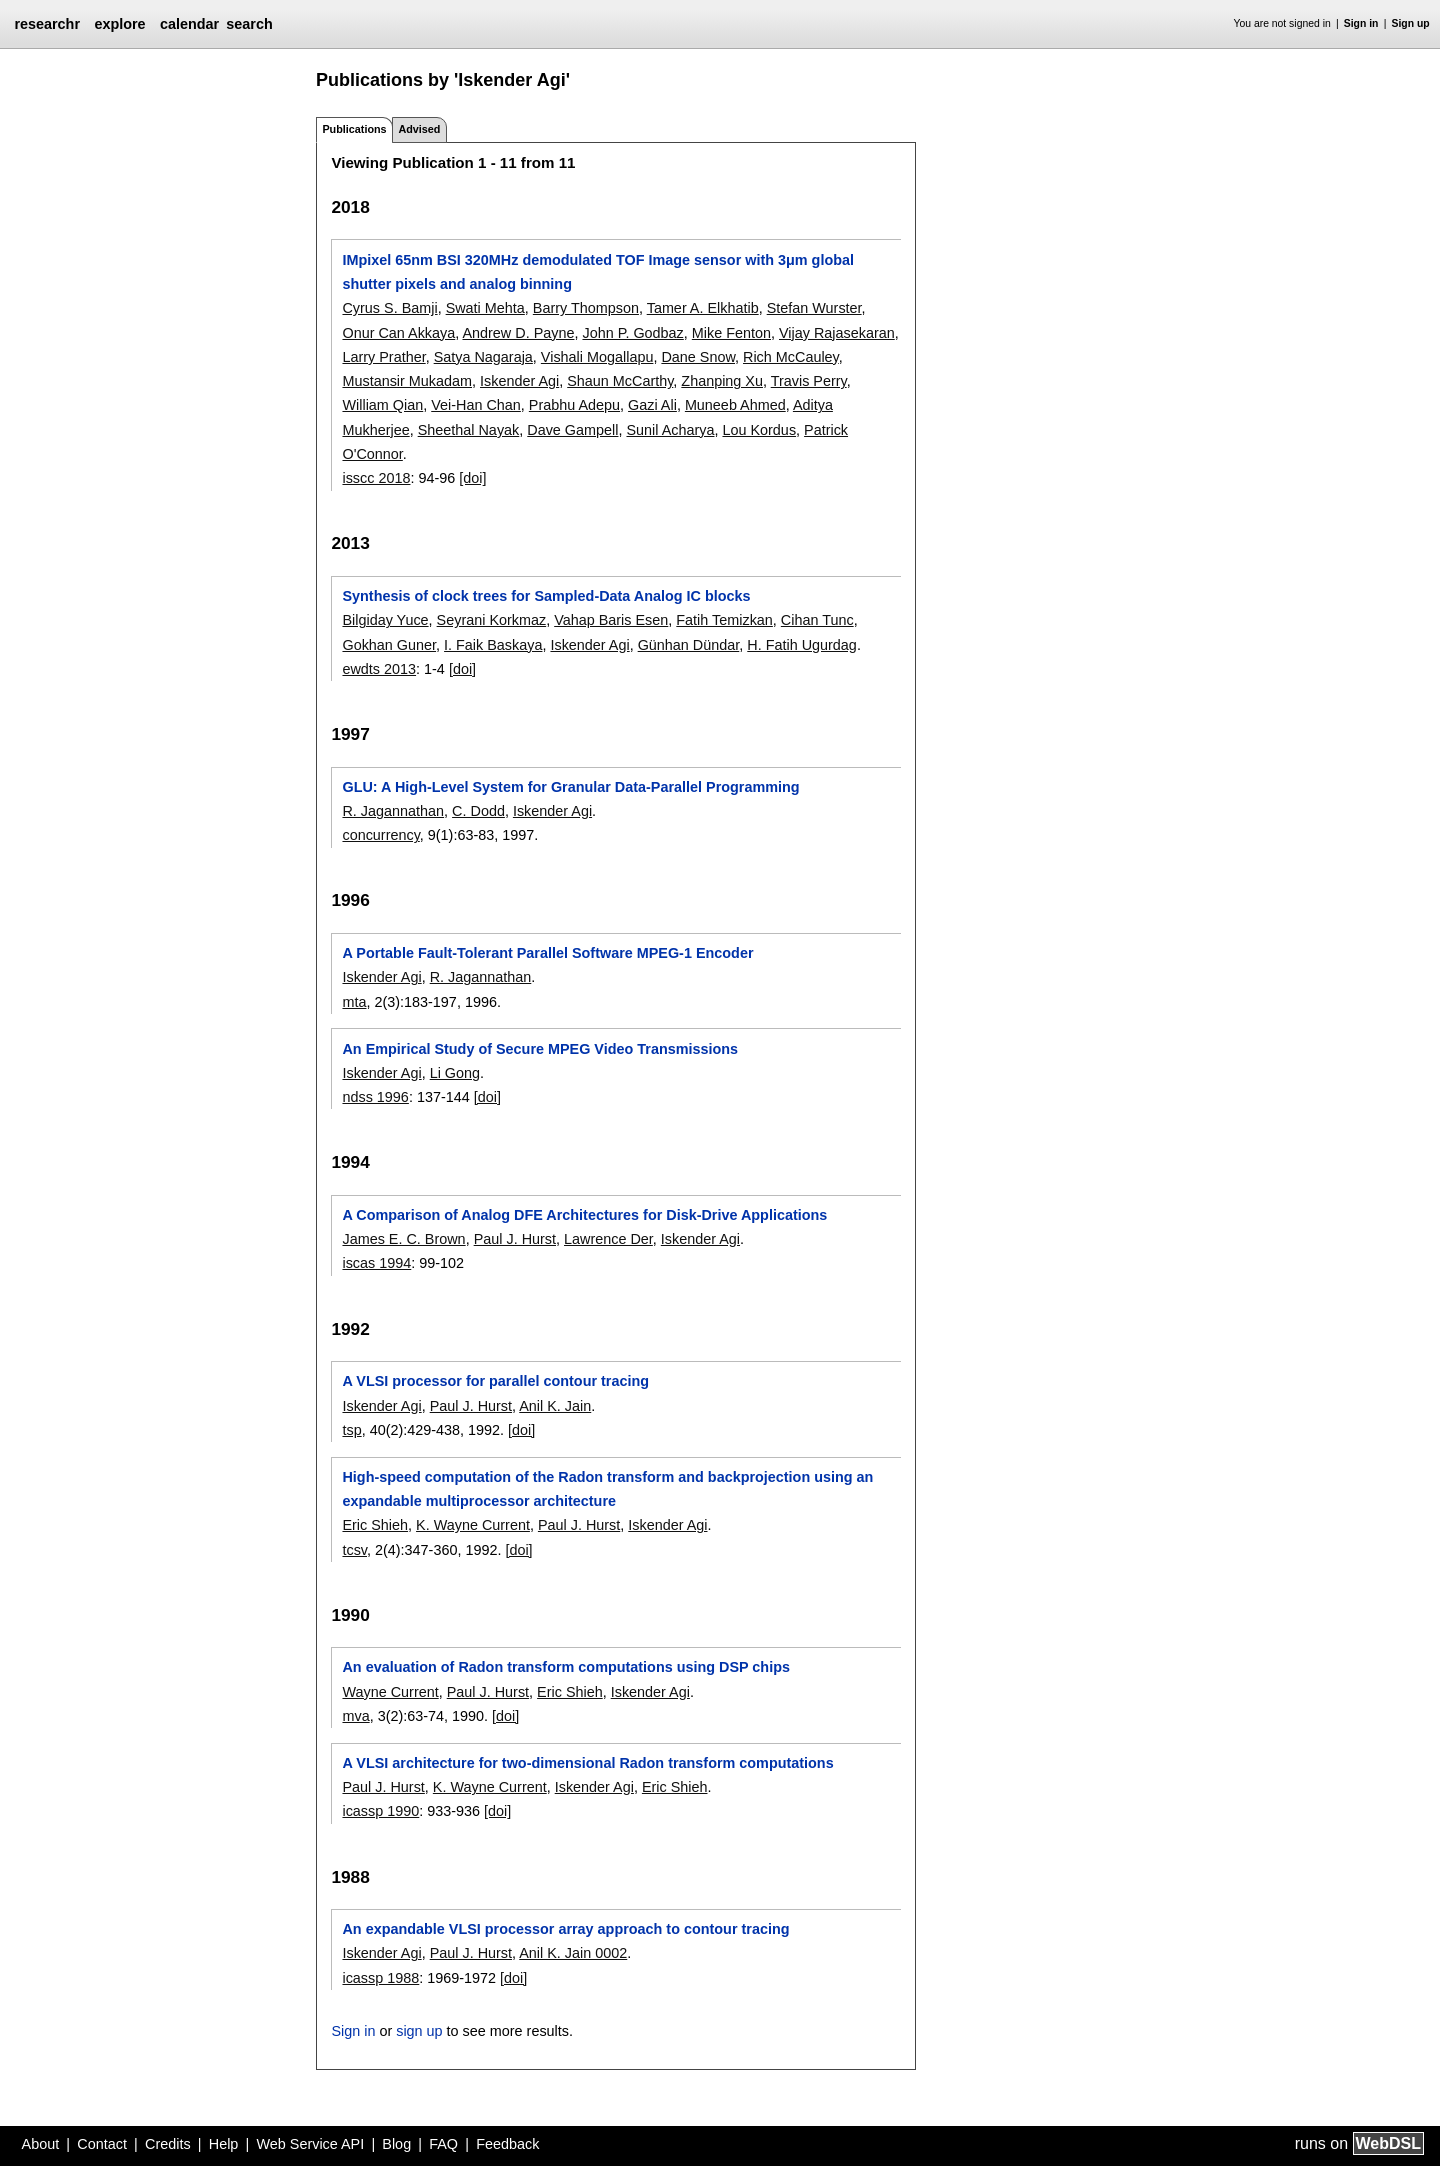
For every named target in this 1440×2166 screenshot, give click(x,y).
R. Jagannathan (393, 811)
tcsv (354, 1550)
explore (119, 24)
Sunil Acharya (670, 430)
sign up (419, 2031)
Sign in (1361, 23)
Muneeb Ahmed (735, 405)
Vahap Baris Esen (611, 620)
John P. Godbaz (632, 333)
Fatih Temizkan (724, 620)
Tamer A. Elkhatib (703, 308)
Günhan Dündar (689, 645)
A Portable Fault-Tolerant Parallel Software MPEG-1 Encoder (547, 953)
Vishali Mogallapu (597, 357)
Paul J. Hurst (515, 1239)
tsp (351, 1430)
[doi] (472, 478)
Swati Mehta (485, 308)
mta (354, 1002)
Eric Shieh (375, 1525)
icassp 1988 (380, 1978)
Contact (102, 2144)
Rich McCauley (791, 357)
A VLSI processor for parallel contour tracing (495, 1381)
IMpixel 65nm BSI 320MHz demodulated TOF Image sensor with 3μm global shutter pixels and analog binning (598, 272)
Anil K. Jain (555, 1406)
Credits (168, 2144)
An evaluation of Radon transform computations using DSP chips (566, 1667)
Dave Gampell (572, 430)
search (249, 24)
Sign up (1411, 23)
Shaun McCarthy (620, 381)
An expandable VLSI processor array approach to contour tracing (565, 1929)
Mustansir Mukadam (407, 381)
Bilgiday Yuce (385, 620)
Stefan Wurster (814, 308)
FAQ (443, 2144)
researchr (47, 24)
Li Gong (455, 1073)
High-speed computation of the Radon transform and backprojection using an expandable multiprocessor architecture (607, 1489)
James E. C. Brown (403, 1239)
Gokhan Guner (389, 645)
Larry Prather (383, 357)
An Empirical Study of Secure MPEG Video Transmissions (540, 1049)
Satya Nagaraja (483, 357)
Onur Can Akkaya (398, 333)
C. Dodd (478, 811)
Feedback (507, 2144)
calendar (189, 24)
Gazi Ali (652, 405)
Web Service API (310, 2144)
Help (224, 2144)
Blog (396, 2144)
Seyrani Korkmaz (492, 620)
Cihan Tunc (817, 620)
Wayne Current (390, 1692)
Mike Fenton (731, 333)
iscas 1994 (376, 1263)
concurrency (380, 835)
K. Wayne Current (473, 1525)
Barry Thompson (586, 308)
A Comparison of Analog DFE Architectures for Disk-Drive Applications (584, 1215)
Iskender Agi (519, 381)
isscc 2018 (376, 478)
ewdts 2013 (379, 669)
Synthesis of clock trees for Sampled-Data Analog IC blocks (546, 596)
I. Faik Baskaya (493, 645)
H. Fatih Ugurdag (802, 645)
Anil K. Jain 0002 (573, 1953)
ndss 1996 (375, 1097)
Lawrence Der (608, 1239)
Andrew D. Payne (518, 333)
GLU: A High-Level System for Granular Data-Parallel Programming (570, 787)
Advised (419, 129)
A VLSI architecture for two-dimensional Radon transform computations (587, 1763)
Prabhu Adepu (574, 405)
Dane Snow (698, 357)
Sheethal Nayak (469, 430)
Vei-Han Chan (476, 405)
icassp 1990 (380, 1811)
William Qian (382, 405)
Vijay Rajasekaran (837, 333)
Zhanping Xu (722, 381)
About (41, 2144)
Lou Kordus (759, 430)
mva (355, 1716)
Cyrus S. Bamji (389, 308)
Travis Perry (809, 381)
